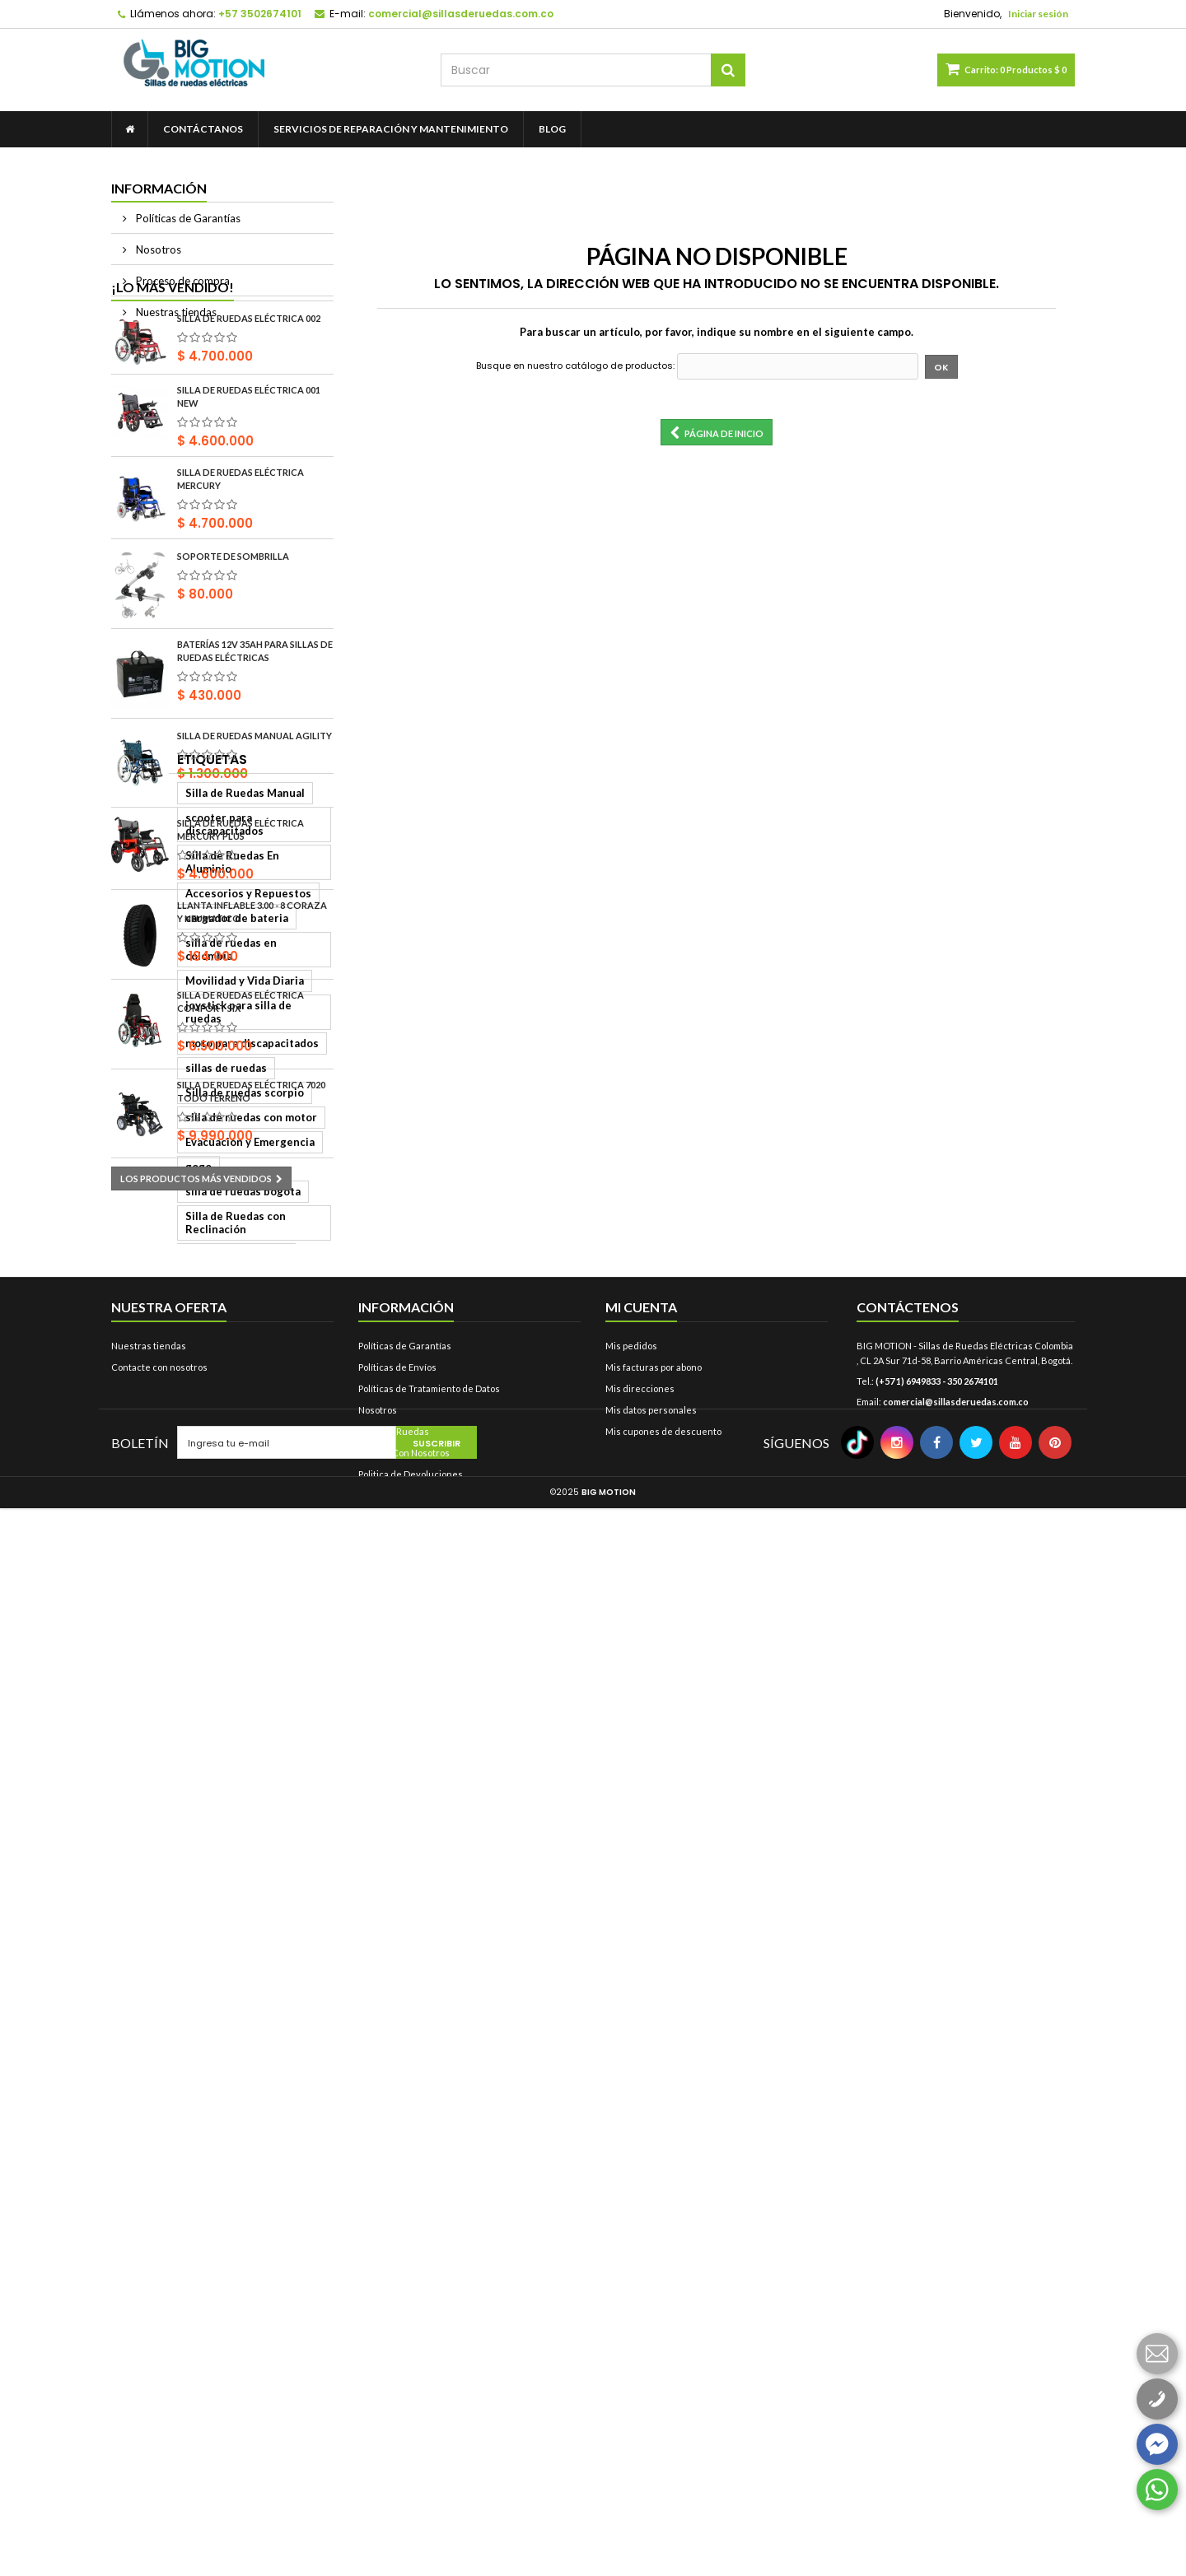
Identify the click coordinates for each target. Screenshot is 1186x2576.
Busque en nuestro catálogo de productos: (575, 365)
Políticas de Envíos (397, 2347)
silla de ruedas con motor (185, 1593)
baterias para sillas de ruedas (196, 1988)
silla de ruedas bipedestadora (196, 2210)
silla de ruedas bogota (177, 1642)
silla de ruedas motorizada (188, 1716)
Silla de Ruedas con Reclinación (201, 1667)
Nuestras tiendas (175, 312)
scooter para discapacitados (193, 1346)
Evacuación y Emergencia (184, 1617)
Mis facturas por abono (653, 2347)
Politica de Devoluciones (410, 2454)
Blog (552, 129)
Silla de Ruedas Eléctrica (183, 2185)
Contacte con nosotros (159, 2347)
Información (159, 188)
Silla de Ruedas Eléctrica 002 (248, 387)
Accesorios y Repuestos (182, 1395)
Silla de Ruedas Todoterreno (193, 2136)
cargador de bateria (170, 1420)
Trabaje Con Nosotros (404, 2433)
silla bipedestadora (169, 1815)
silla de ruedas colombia (182, 1790)
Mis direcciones (640, 2369)
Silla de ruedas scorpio (178, 1568)
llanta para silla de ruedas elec (198, 1914)
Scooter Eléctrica (259, 2111)
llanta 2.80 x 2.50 (163, 1765)
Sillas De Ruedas (393, 2411)
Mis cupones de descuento (663, 2411)
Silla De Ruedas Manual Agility (254, 804)
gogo (281, 1617)
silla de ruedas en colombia (189, 1444)
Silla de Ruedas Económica (187, 2161)
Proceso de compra (181, 280)
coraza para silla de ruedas (188, 1889)
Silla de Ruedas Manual (179, 1321)
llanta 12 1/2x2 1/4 (168, 1963)
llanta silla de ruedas (173, 1938)
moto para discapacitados (186, 1519)
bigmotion (273, 1938)
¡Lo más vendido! (172, 355)
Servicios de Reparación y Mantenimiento (390, 129)
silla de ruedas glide (171, 1864)
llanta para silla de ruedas (186, 2037)
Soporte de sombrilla (233, 625)
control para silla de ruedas (190, 2012)
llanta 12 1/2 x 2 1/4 (170, 1840)
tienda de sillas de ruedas (186, 1741)
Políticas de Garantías (186, 218)
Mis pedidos (631, 2326)
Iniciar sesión (1038, 13)
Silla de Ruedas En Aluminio (190, 1370)
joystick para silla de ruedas (191, 1494)
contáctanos (203, 129)
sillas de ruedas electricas (187, 2087)
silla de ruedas (157, 2111)
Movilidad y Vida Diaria (178, 1469)
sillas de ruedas (160, 1543)
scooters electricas (170, 1691)
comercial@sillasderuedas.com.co (956, 2382)
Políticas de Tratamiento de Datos (429, 2369)
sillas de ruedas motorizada (191, 2062)
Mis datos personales (651, 2390)
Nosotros (157, 249)
